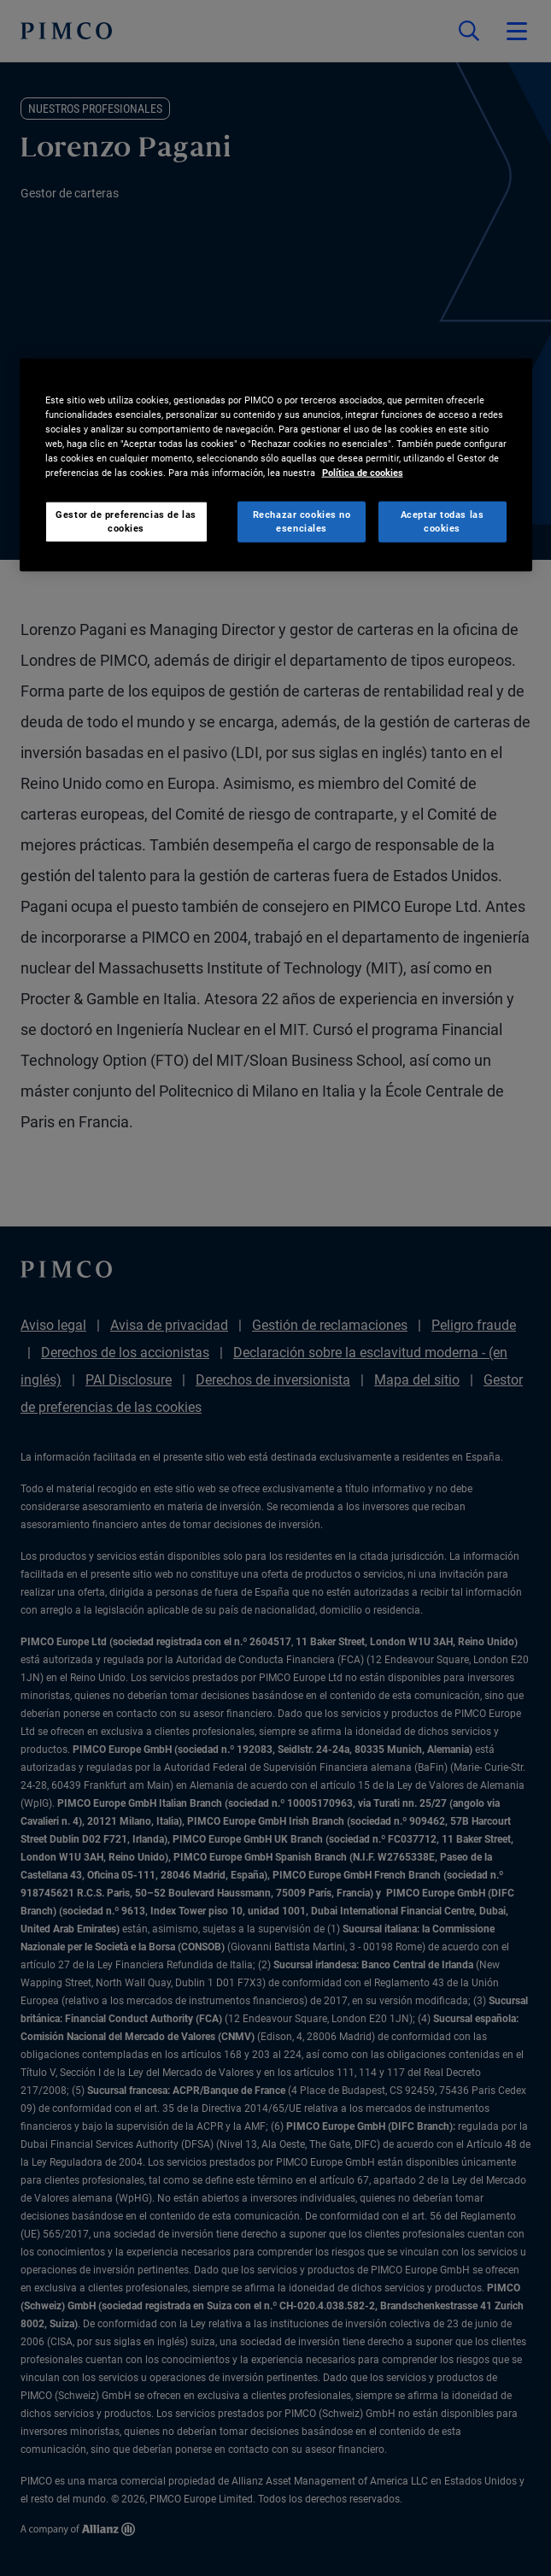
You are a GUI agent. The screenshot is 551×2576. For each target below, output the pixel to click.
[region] (276, 465)
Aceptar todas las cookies (442, 521)
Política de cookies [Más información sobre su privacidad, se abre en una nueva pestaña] (362, 473)
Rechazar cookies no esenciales (302, 521)
